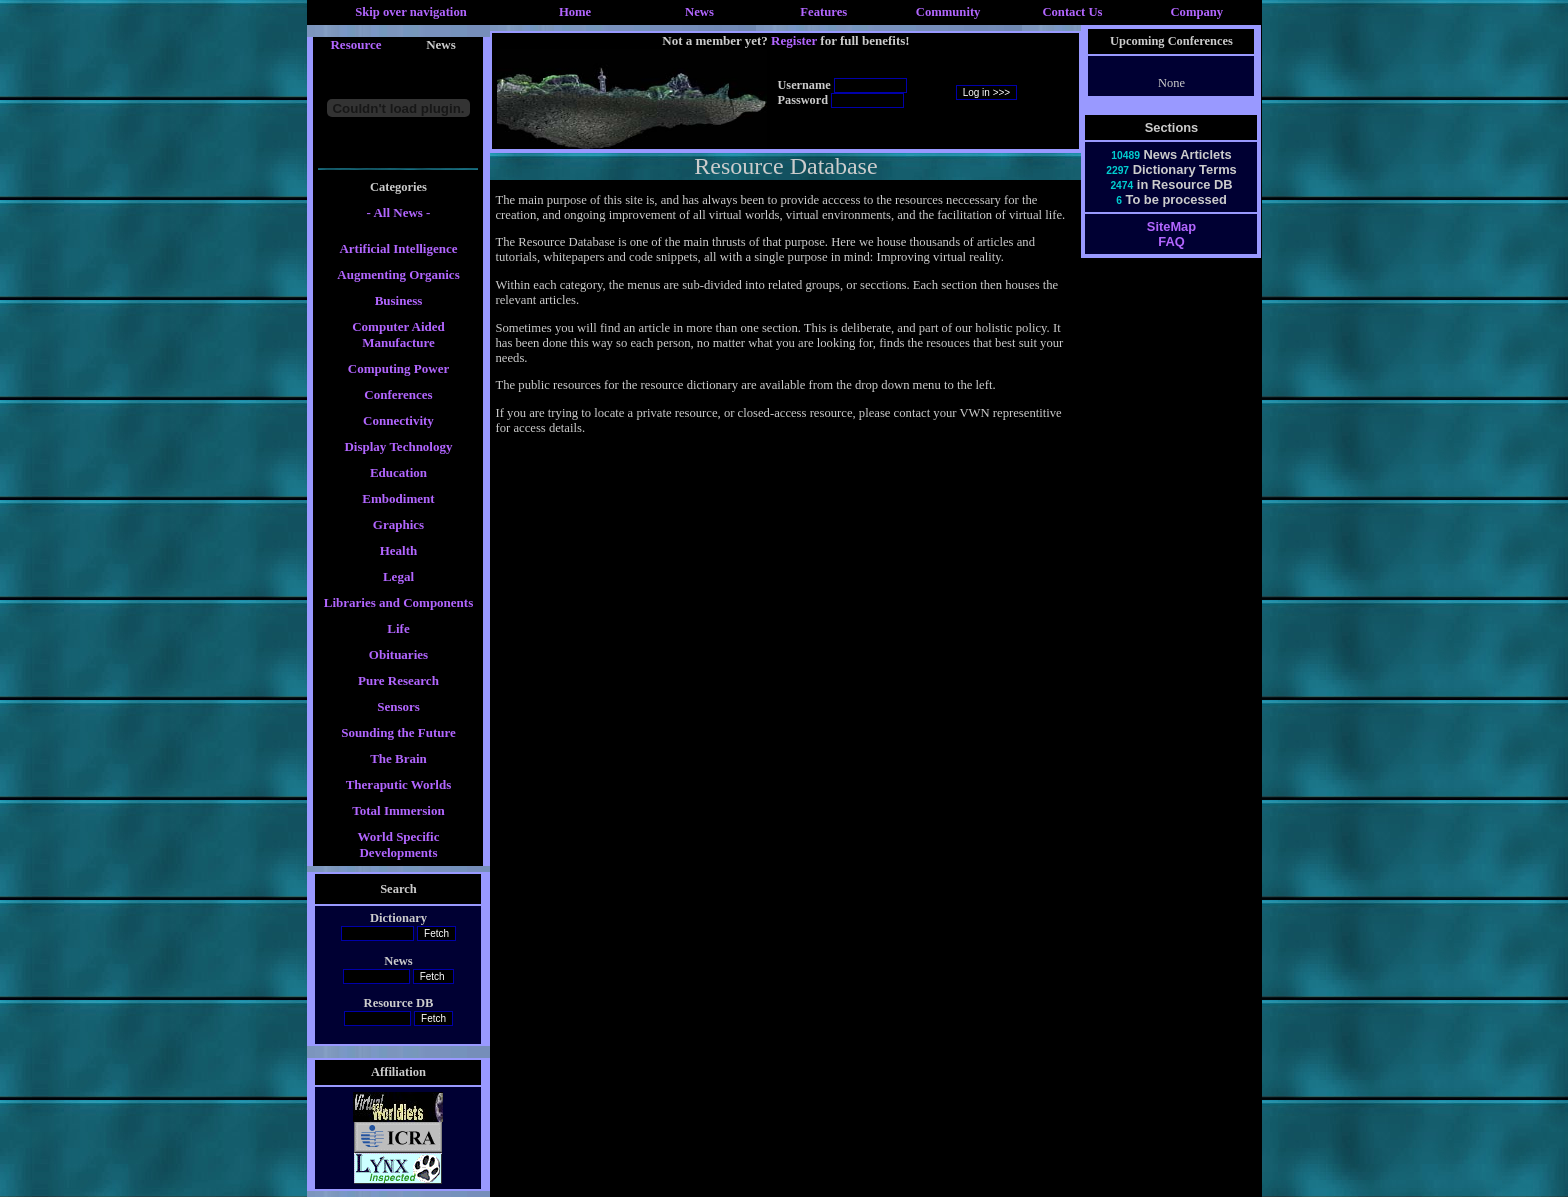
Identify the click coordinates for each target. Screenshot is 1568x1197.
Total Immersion (398, 810)
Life (398, 628)
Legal (398, 576)
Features (823, 12)
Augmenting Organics (398, 274)
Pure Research (398, 680)
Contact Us (1072, 12)
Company (1196, 12)
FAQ (1171, 241)
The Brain (398, 758)
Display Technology (398, 446)
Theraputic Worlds (399, 784)
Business (399, 300)
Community (948, 12)
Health (399, 550)
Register (794, 40)
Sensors (398, 706)
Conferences (398, 394)
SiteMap (1171, 226)
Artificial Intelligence (398, 248)
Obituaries (398, 654)
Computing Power (398, 368)
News (699, 12)
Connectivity (398, 420)
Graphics (398, 524)
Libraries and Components (399, 602)
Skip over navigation (411, 12)
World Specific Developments (399, 844)
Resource (355, 44)
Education (398, 472)
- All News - (399, 212)
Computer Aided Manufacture (398, 334)
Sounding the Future (398, 732)
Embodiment (398, 498)
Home (575, 12)
